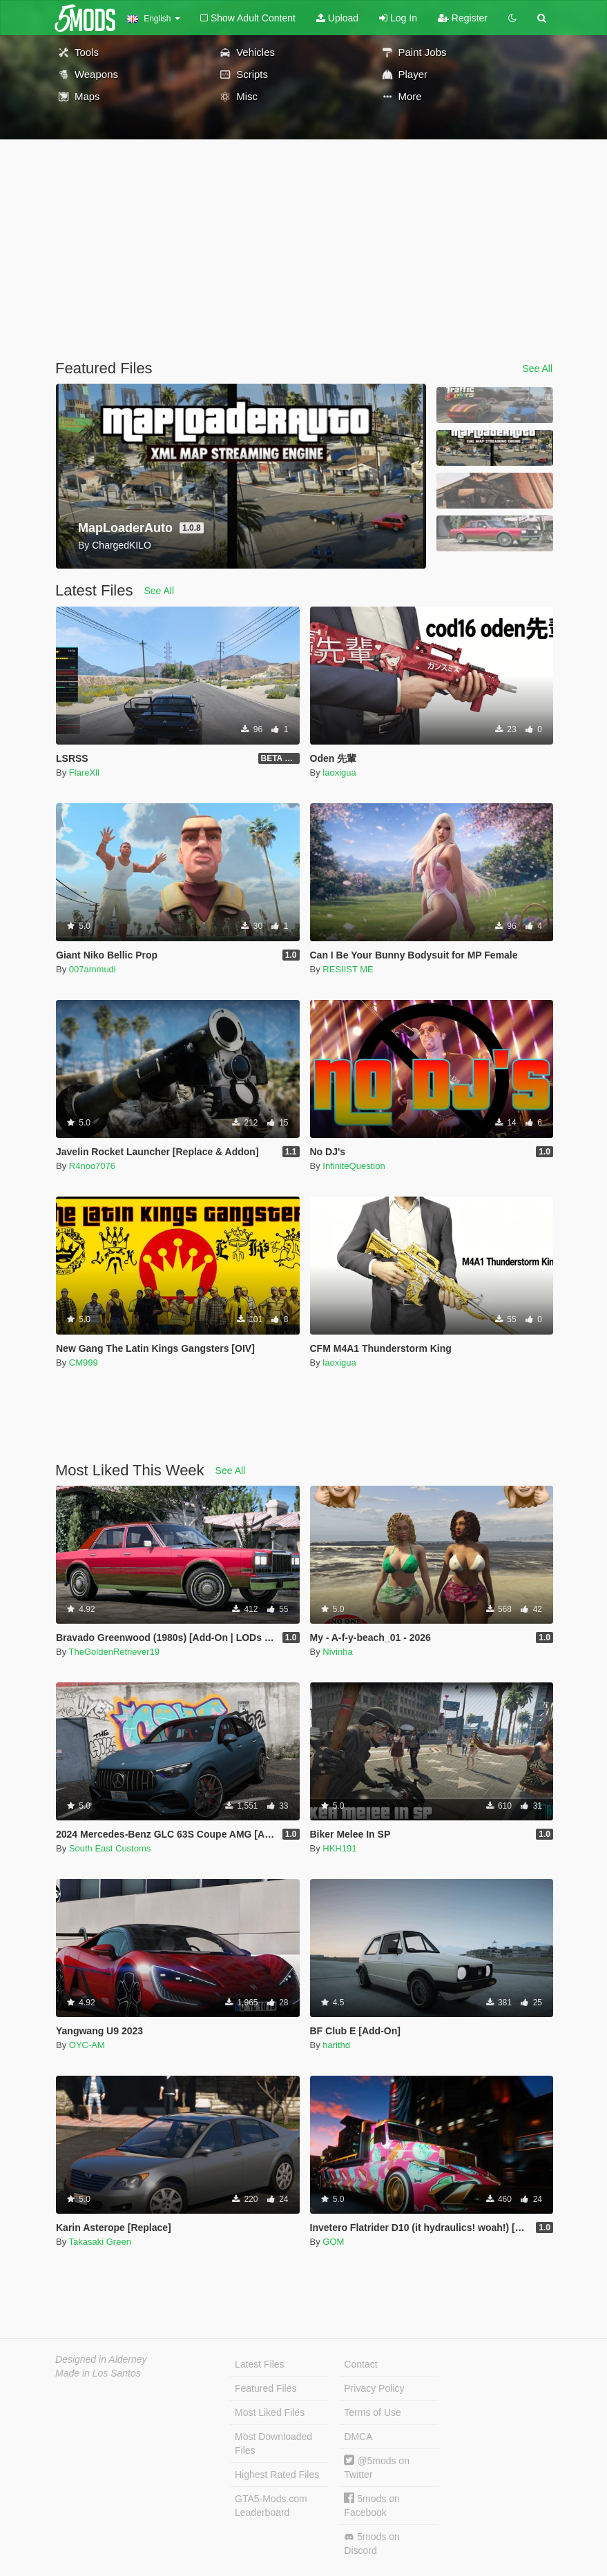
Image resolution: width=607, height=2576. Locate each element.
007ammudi (92, 969)
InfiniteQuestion (353, 1166)
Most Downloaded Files (273, 2443)
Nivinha (337, 1651)
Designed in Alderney (101, 2359)
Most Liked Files (270, 2412)
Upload (337, 17)
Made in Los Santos (98, 2373)
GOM (333, 2241)
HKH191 (339, 1848)
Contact (360, 2364)
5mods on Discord (371, 2543)
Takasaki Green (100, 2241)
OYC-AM (87, 2045)
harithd (336, 2045)
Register (463, 17)
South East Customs (110, 1848)
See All (537, 368)
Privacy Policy (374, 2388)
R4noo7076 (92, 1166)
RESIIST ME (347, 969)
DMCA (358, 2436)
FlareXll (84, 772)
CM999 (83, 1362)
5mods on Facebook (371, 2505)
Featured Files (265, 2388)
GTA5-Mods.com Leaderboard (271, 2505)
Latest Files (260, 2364)
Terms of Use (372, 2412)
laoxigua (339, 772)
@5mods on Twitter (377, 2467)
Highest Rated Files (277, 2474)
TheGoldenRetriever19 (114, 1651)
